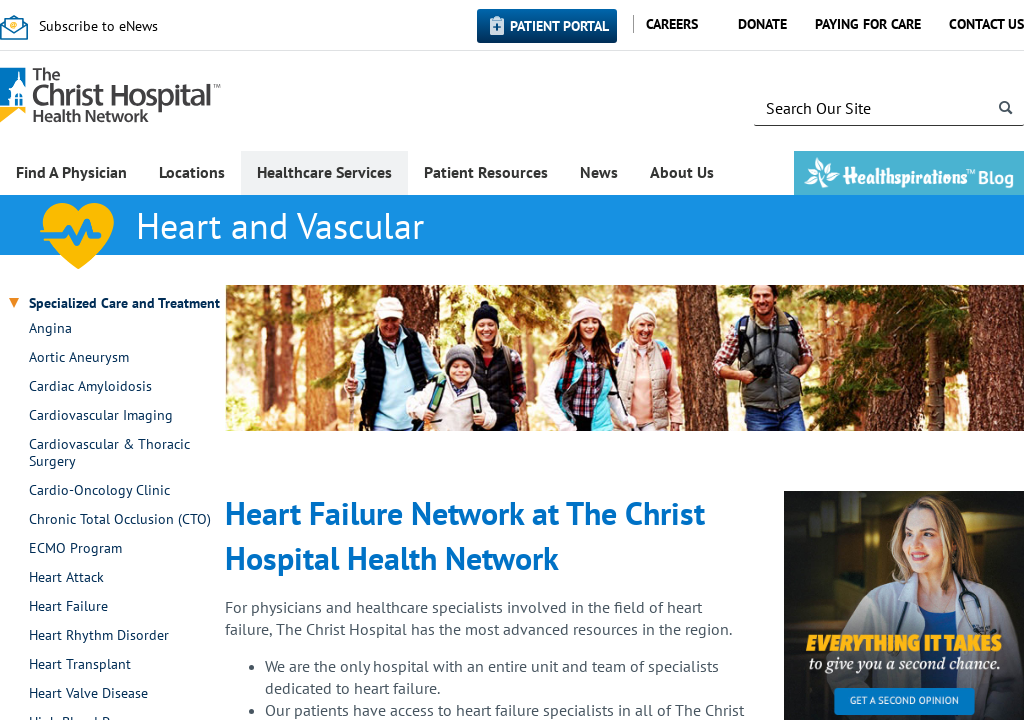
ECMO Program (75, 548)
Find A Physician (71, 172)
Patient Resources (486, 172)
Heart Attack (66, 577)
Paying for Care (868, 24)
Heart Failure (68, 606)
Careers (672, 24)
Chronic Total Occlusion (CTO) (120, 519)
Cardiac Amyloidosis (90, 386)
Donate (762, 24)
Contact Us (986, 24)
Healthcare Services (324, 172)
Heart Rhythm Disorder (99, 635)
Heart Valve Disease (88, 693)
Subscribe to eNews (98, 26)
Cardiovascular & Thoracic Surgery (109, 453)
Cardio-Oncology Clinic (99, 490)
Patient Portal (559, 26)
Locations (192, 172)
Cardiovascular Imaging (101, 415)
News (599, 172)
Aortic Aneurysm (79, 357)
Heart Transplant (80, 664)
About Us (682, 172)
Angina (50, 328)
